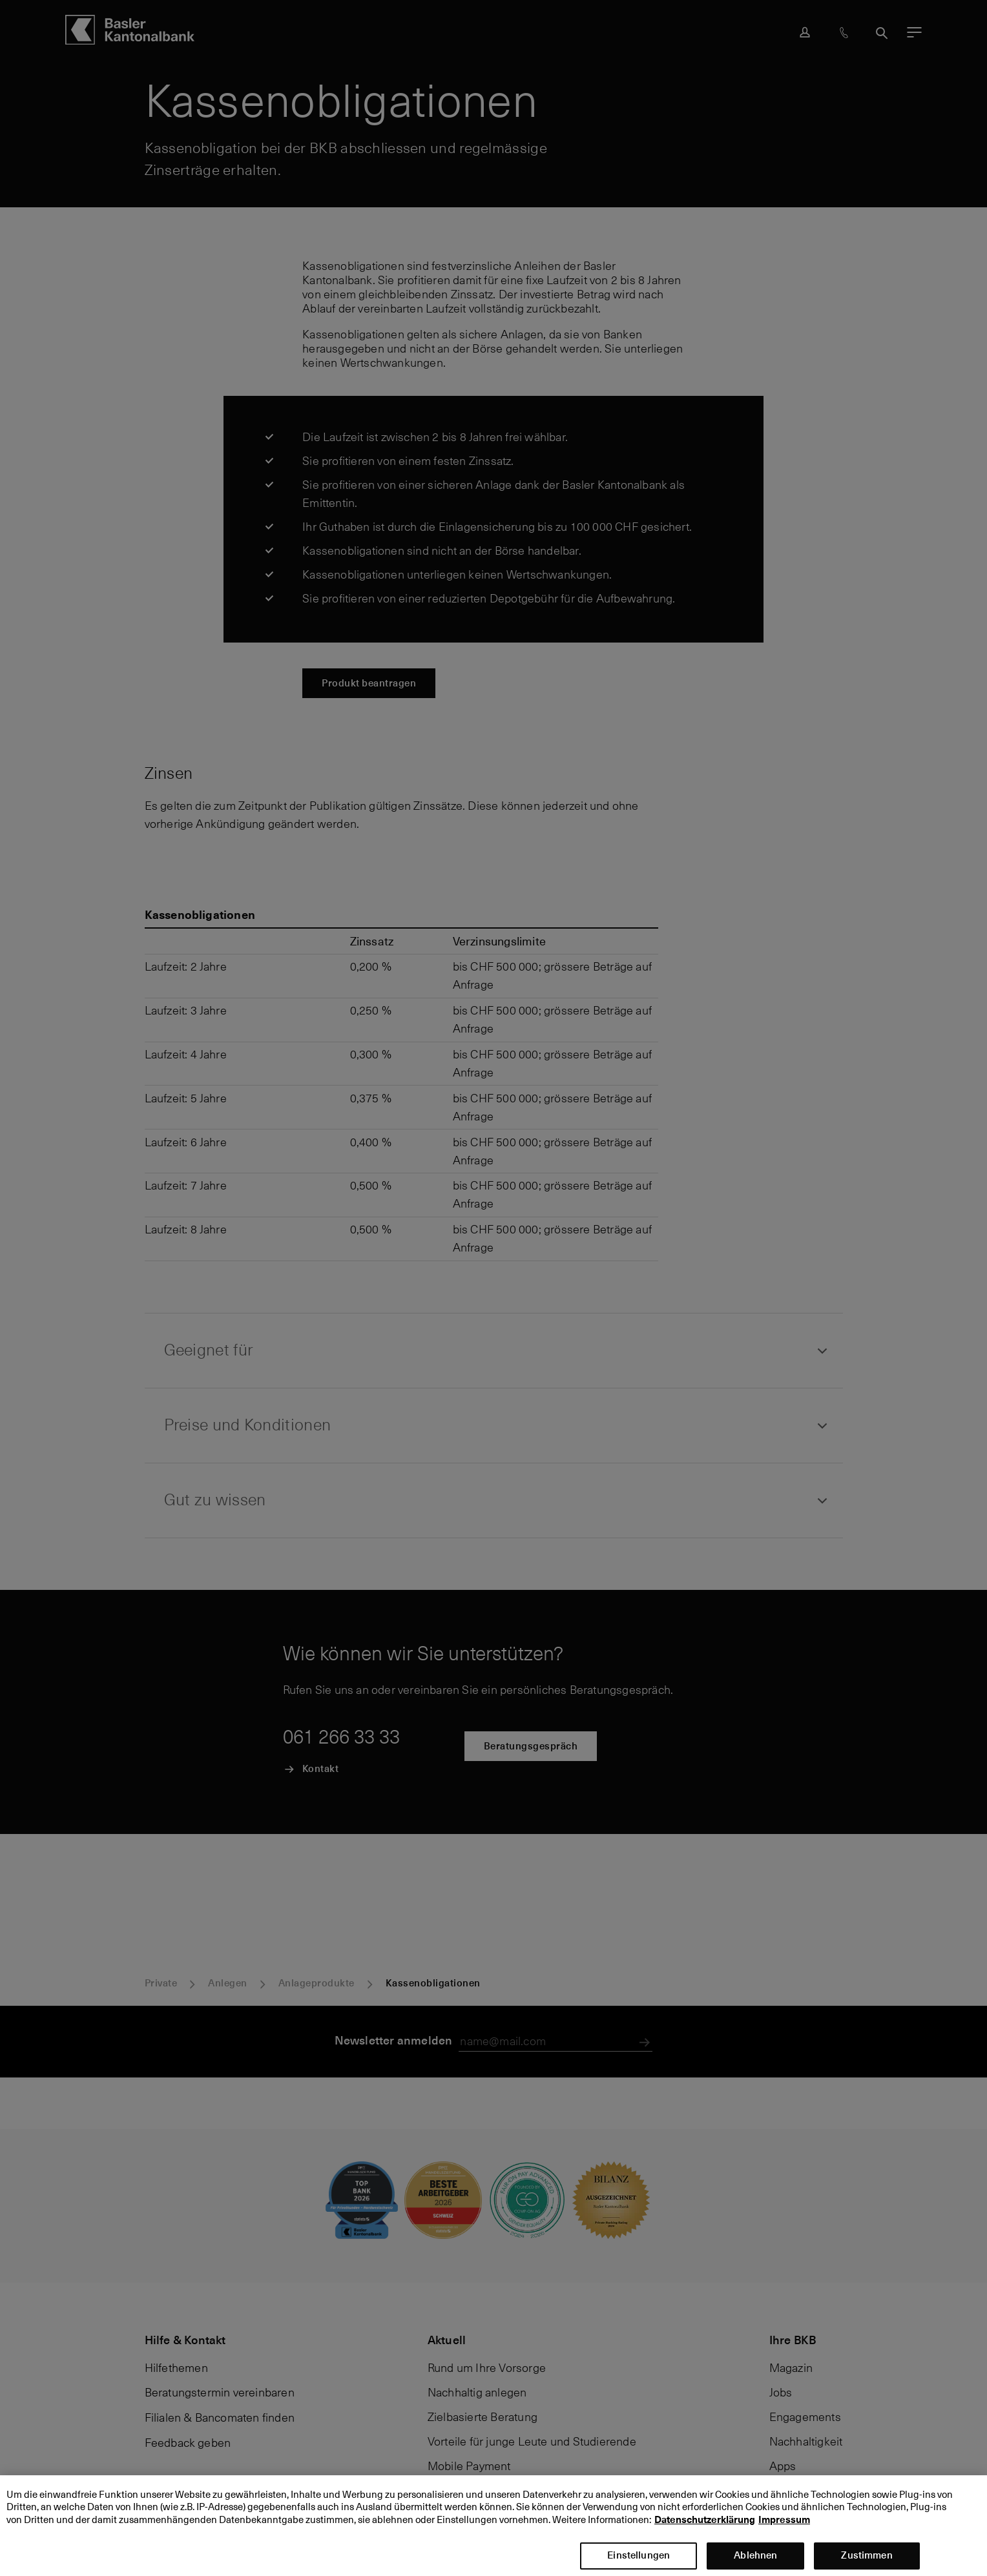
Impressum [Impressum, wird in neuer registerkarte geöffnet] (784, 2527)
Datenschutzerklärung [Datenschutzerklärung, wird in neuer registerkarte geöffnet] (704, 2527)
